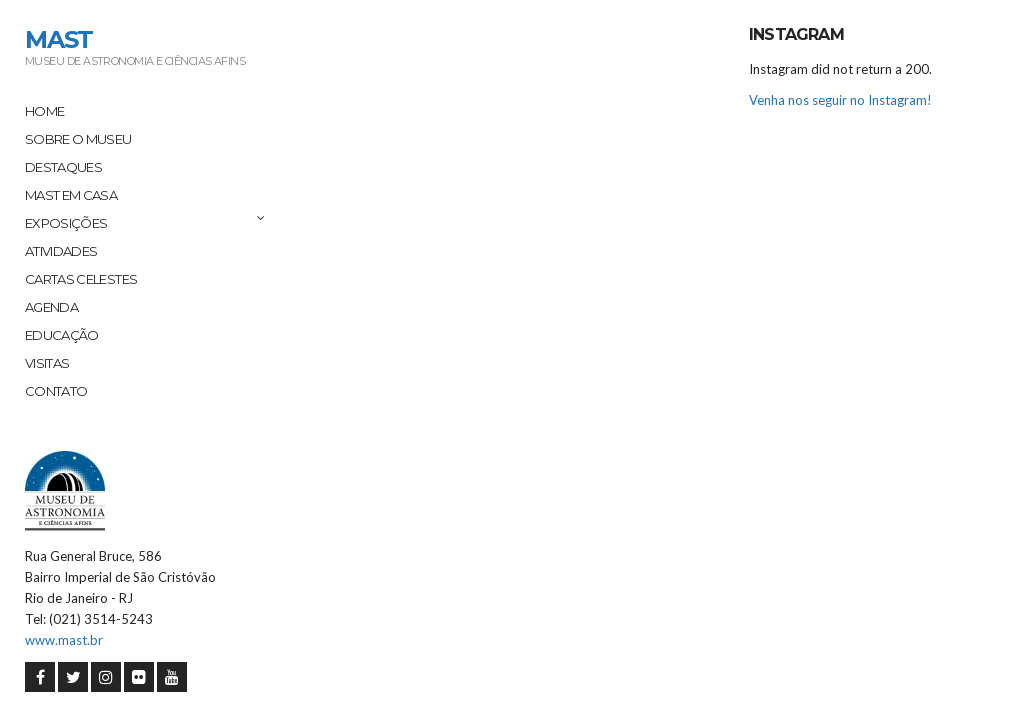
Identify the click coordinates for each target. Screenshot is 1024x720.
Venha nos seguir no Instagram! (840, 100)
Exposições (66, 223)
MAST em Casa (71, 195)
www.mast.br (64, 640)
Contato (56, 391)
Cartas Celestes (81, 279)
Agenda (51, 307)
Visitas (47, 363)
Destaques (63, 167)
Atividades (61, 251)
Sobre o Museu (78, 139)
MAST (59, 39)
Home (44, 111)
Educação (62, 335)
